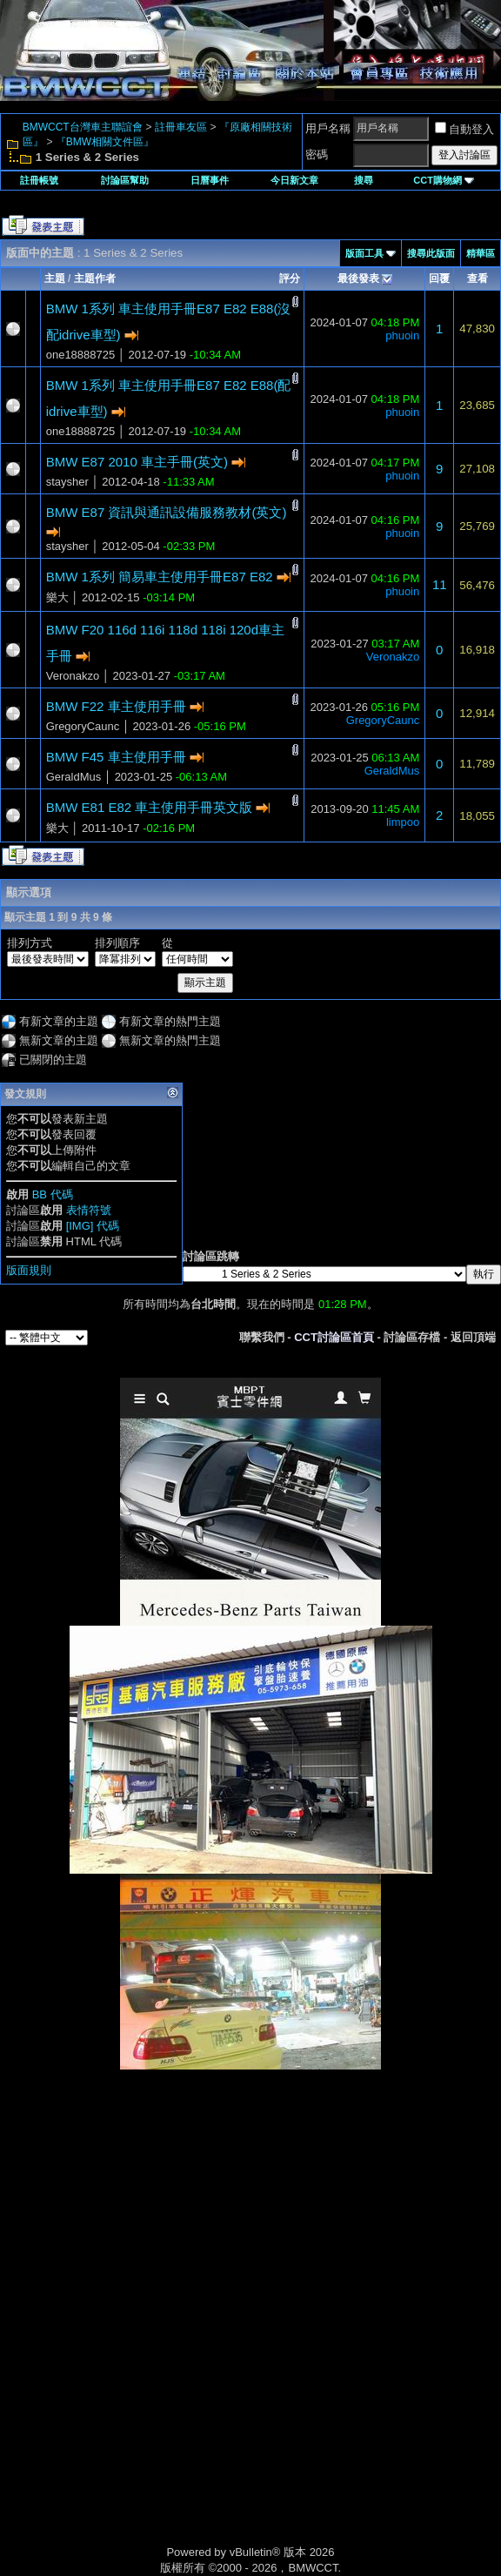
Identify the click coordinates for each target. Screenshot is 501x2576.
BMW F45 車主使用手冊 (116, 756)
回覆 (439, 278)
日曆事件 (209, 180)
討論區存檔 (412, 1337)
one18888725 (81, 354)
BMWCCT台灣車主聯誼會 (83, 127)
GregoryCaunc (83, 726)
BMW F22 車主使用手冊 (116, 706)
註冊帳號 (39, 180)
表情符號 (88, 1210)
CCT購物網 (443, 180)
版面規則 (28, 1270)
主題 (54, 278)
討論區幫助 (125, 180)
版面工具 (364, 253)
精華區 (480, 253)
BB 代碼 (52, 1194)
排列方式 (29, 942)
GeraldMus (74, 776)
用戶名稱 (328, 128)
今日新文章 (294, 180)
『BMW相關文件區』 (105, 142)
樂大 (57, 597)
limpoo (402, 821)
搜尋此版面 (431, 253)
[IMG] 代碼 (92, 1225)
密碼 (316, 154)
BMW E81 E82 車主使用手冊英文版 (149, 807)
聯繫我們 (261, 1337)
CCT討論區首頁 (334, 1337)
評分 (289, 278)
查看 (477, 278)
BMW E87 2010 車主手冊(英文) (137, 461)
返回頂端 (473, 1337)
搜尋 (363, 180)
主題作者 (95, 278)
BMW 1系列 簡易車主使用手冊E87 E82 (159, 576)
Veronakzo (72, 675)
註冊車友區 (181, 127)
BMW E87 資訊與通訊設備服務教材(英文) (166, 512)
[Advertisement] (250, 2192)
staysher (67, 481)
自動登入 (464, 129)
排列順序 (117, 942)
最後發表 (358, 278)
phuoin (402, 335)
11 (439, 584)
